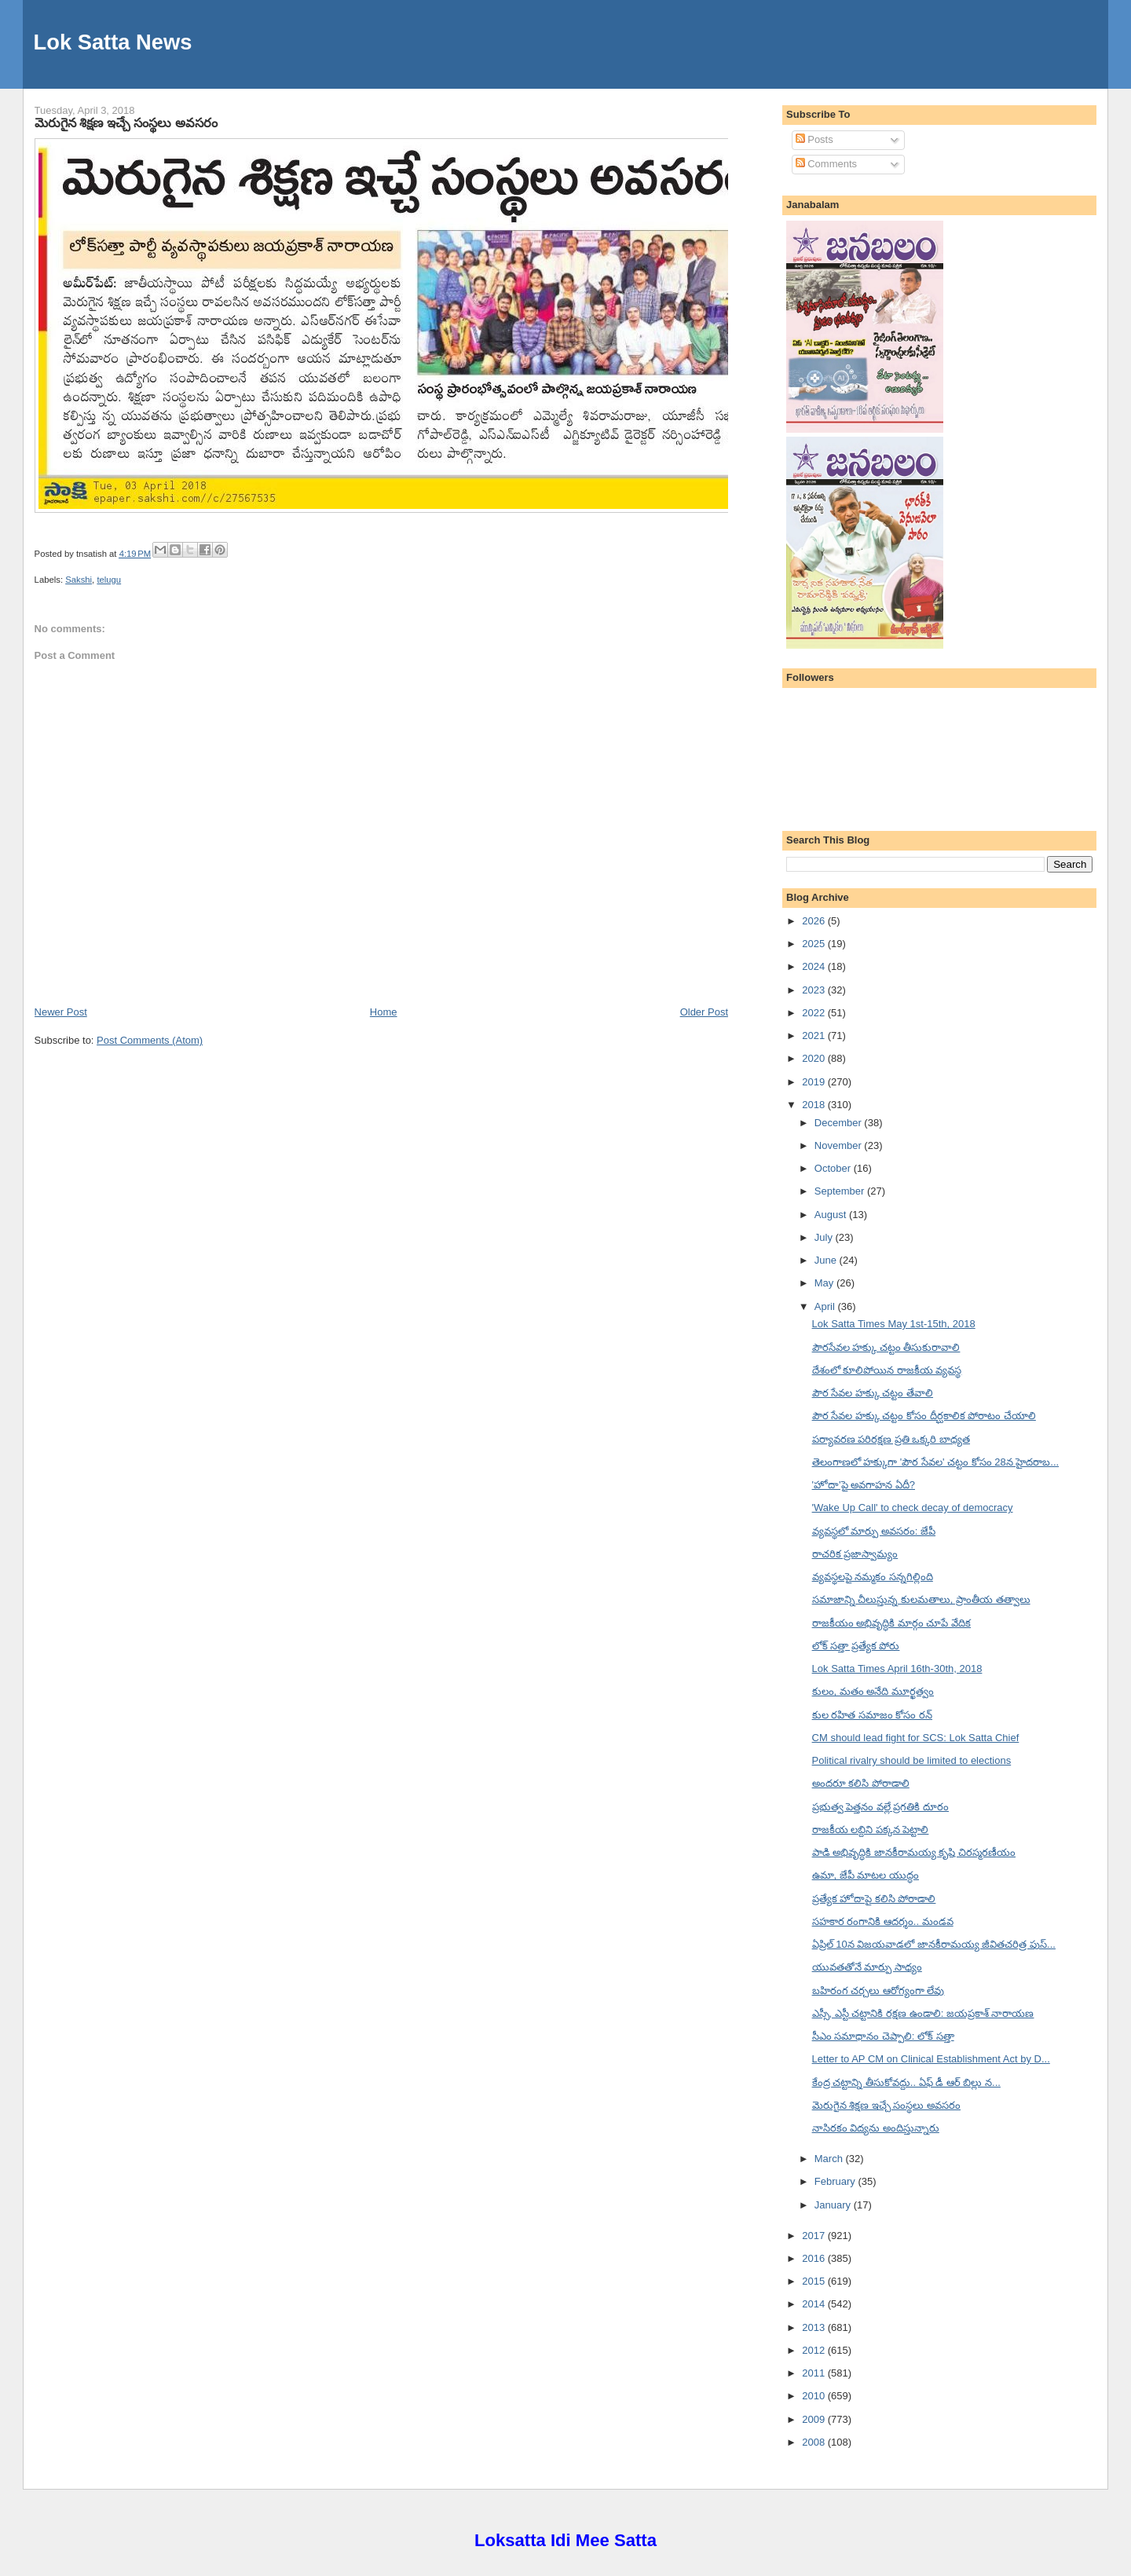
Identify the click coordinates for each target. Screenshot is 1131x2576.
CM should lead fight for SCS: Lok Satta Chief (915, 1738)
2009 (815, 2419)
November (839, 1145)
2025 (815, 944)
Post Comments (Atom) (150, 1040)
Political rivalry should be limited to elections (912, 1760)
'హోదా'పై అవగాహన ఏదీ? (863, 1485)
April (826, 1306)
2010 (815, 2396)
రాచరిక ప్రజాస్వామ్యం (855, 1554)
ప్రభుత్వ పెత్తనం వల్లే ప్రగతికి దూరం (880, 1807)
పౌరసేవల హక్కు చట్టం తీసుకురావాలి (886, 1347)
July (825, 1237)
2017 (815, 2235)
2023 (815, 990)
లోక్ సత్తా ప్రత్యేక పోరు (856, 1646)
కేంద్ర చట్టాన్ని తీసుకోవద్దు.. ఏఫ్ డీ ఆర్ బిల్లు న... (906, 2082)
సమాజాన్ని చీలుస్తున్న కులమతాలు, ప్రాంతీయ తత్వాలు (921, 1599)
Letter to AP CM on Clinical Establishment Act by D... (931, 2059)
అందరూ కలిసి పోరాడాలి (861, 1783)
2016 (815, 2258)
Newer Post (61, 1012)
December (839, 1123)
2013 (815, 2327)
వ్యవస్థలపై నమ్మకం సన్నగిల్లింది (872, 1577)
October (834, 1168)
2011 (815, 2373)
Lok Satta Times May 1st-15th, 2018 (893, 1324)
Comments (826, 164)
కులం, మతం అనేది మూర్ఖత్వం (873, 1691)
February (836, 2181)
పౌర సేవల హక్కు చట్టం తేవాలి (872, 1393)
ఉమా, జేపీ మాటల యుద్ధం (865, 1875)
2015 (815, 2281)
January (834, 2205)
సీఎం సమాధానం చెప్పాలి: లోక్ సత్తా (883, 2036)
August (831, 1214)
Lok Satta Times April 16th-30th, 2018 (897, 1668)
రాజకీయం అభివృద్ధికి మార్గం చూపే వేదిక (891, 1623)
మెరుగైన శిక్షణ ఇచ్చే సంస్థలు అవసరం (126, 122)
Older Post (704, 1012)
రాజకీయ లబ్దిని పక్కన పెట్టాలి (870, 1829)
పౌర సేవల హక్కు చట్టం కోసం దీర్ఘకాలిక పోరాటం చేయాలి (924, 1416)
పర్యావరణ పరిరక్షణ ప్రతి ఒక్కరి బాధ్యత (891, 1439)
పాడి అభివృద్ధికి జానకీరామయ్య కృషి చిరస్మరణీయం (914, 1852)
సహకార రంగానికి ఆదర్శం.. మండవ (882, 1921)
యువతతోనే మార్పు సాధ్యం (867, 1967)
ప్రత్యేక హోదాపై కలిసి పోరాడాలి (874, 1899)
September (840, 1191)
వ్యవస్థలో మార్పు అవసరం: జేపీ (873, 1531)
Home (383, 1012)
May (825, 1283)
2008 (815, 2442)
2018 (815, 1105)
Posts (814, 139)
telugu (109, 579)
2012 (815, 2350)
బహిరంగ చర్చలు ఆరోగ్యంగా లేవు (878, 1990)
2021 (815, 1035)
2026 (815, 921)
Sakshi (78, 579)
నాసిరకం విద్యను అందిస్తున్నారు (875, 2128)
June (827, 1260)
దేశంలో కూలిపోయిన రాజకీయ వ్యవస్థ (887, 1370)
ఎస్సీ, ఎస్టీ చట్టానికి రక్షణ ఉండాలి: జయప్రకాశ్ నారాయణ (923, 2013)
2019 (815, 1082)
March (830, 2158)
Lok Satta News (113, 42)
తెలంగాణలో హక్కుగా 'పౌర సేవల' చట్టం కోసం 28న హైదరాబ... (936, 1462)
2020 (815, 1058)
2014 (815, 2304)
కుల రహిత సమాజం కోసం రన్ (872, 1715)
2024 (815, 966)
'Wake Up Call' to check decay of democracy (912, 1507)
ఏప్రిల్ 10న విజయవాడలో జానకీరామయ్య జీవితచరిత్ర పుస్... (934, 1944)
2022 (815, 1013)
